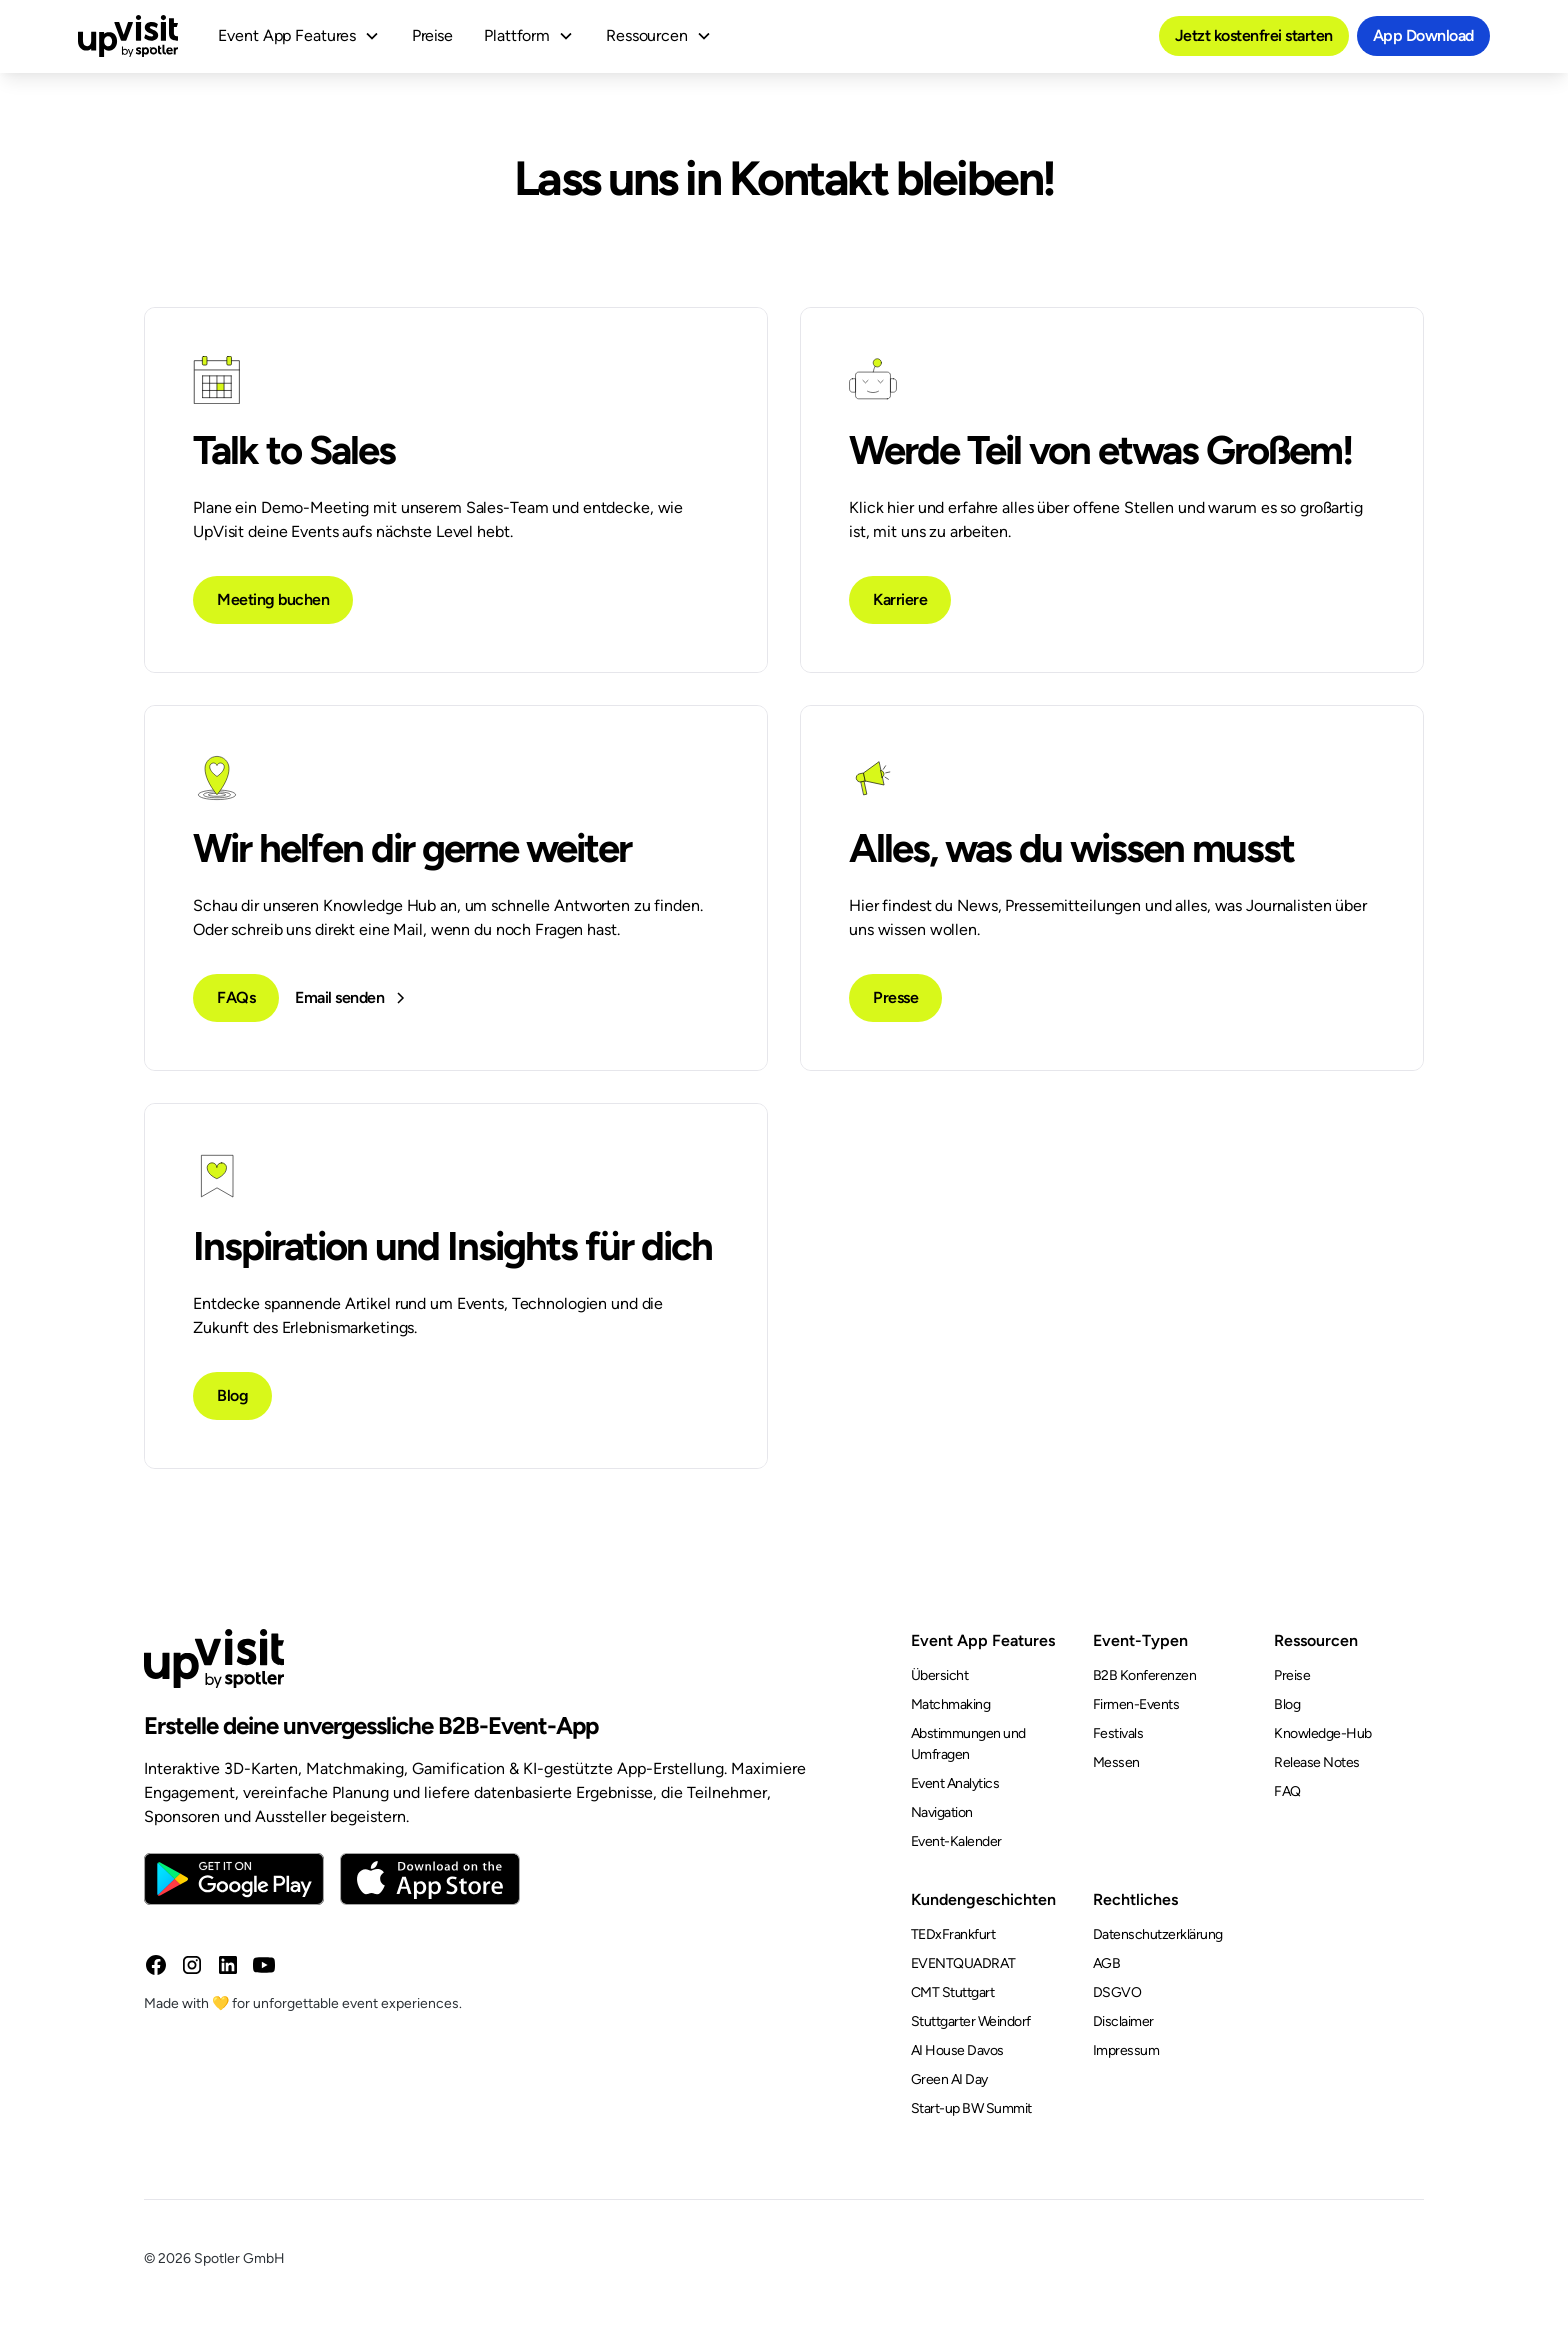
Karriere (900, 599)
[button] (299, 36)
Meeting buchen (273, 599)
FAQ (1287, 1791)
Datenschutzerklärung (1158, 1934)
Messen (1116, 1762)
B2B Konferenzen (1145, 1675)
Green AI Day (949, 2079)
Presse (895, 997)
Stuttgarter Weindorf (971, 2021)
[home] (128, 36)
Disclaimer (1123, 2021)
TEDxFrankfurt (953, 1934)
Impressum (1126, 2050)
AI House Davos (957, 2050)
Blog (232, 1395)
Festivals (1118, 1733)
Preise (432, 35)
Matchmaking (951, 1704)
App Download (1423, 35)
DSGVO (1117, 1992)
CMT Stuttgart (953, 1992)
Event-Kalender (956, 1841)
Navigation (942, 1812)
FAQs (236, 997)
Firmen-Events (1136, 1704)
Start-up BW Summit (971, 2108)
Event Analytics (955, 1783)
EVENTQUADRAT (963, 1963)
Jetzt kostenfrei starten (1254, 35)
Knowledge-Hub (1323, 1733)
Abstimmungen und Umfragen (968, 1744)
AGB (1107, 1963)
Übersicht (940, 1675)
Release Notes (1317, 1762)
